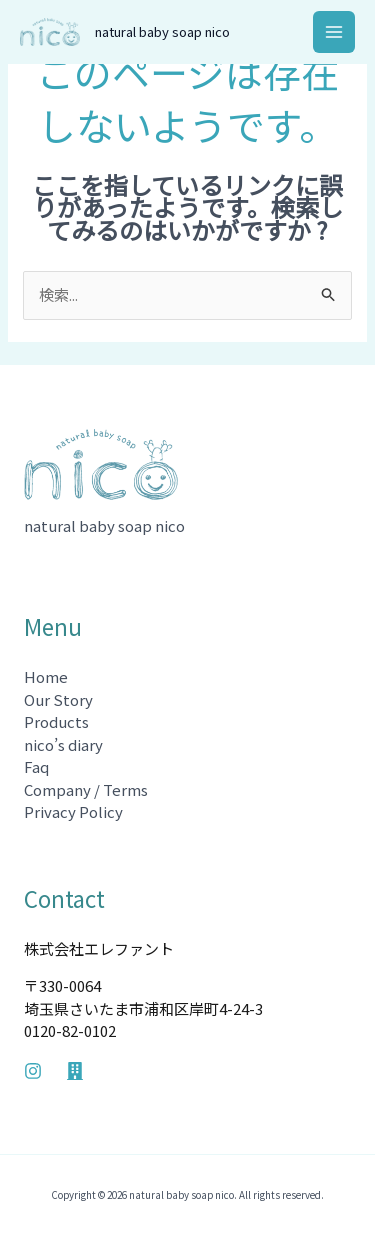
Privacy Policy (73, 811)
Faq (36, 766)
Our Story (58, 699)
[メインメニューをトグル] (334, 32)
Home (46, 676)
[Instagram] (33, 1071)
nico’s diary (63, 744)
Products (56, 721)
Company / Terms (86, 789)
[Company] (75, 1071)
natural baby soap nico (162, 31)
